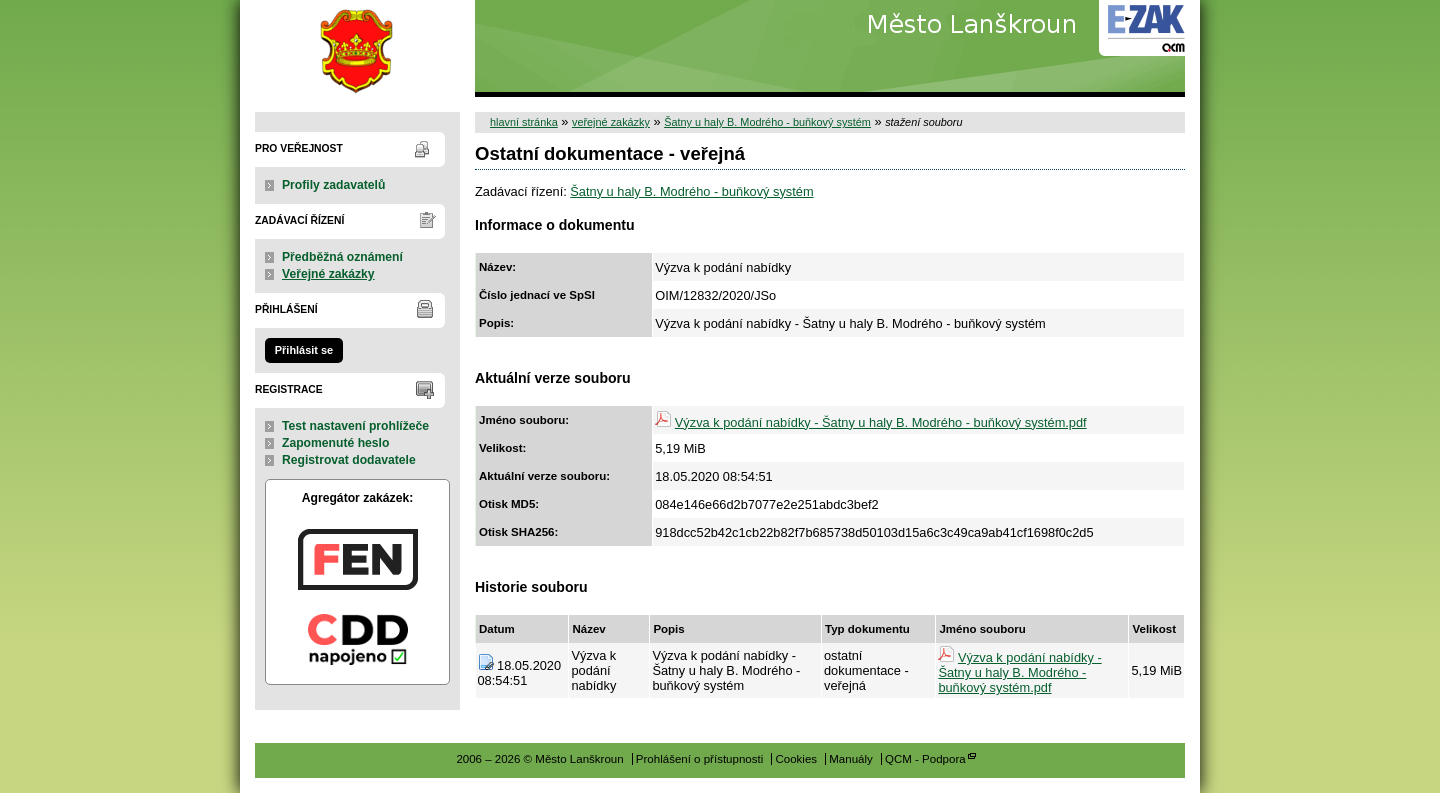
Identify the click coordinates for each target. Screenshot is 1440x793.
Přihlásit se (304, 350)
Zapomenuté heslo (335, 443)
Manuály (851, 759)
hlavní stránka (524, 122)
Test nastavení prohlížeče (355, 426)
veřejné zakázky (611, 122)
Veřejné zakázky (328, 274)
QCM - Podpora (925, 759)
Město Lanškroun (357, 48)
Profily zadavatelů (333, 185)
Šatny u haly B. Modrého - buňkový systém (767, 122)
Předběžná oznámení (342, 257)
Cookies (796, 759)
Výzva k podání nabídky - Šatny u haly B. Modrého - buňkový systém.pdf (881, 422)
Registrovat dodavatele (349, 460)
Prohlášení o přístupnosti (699, 759)
